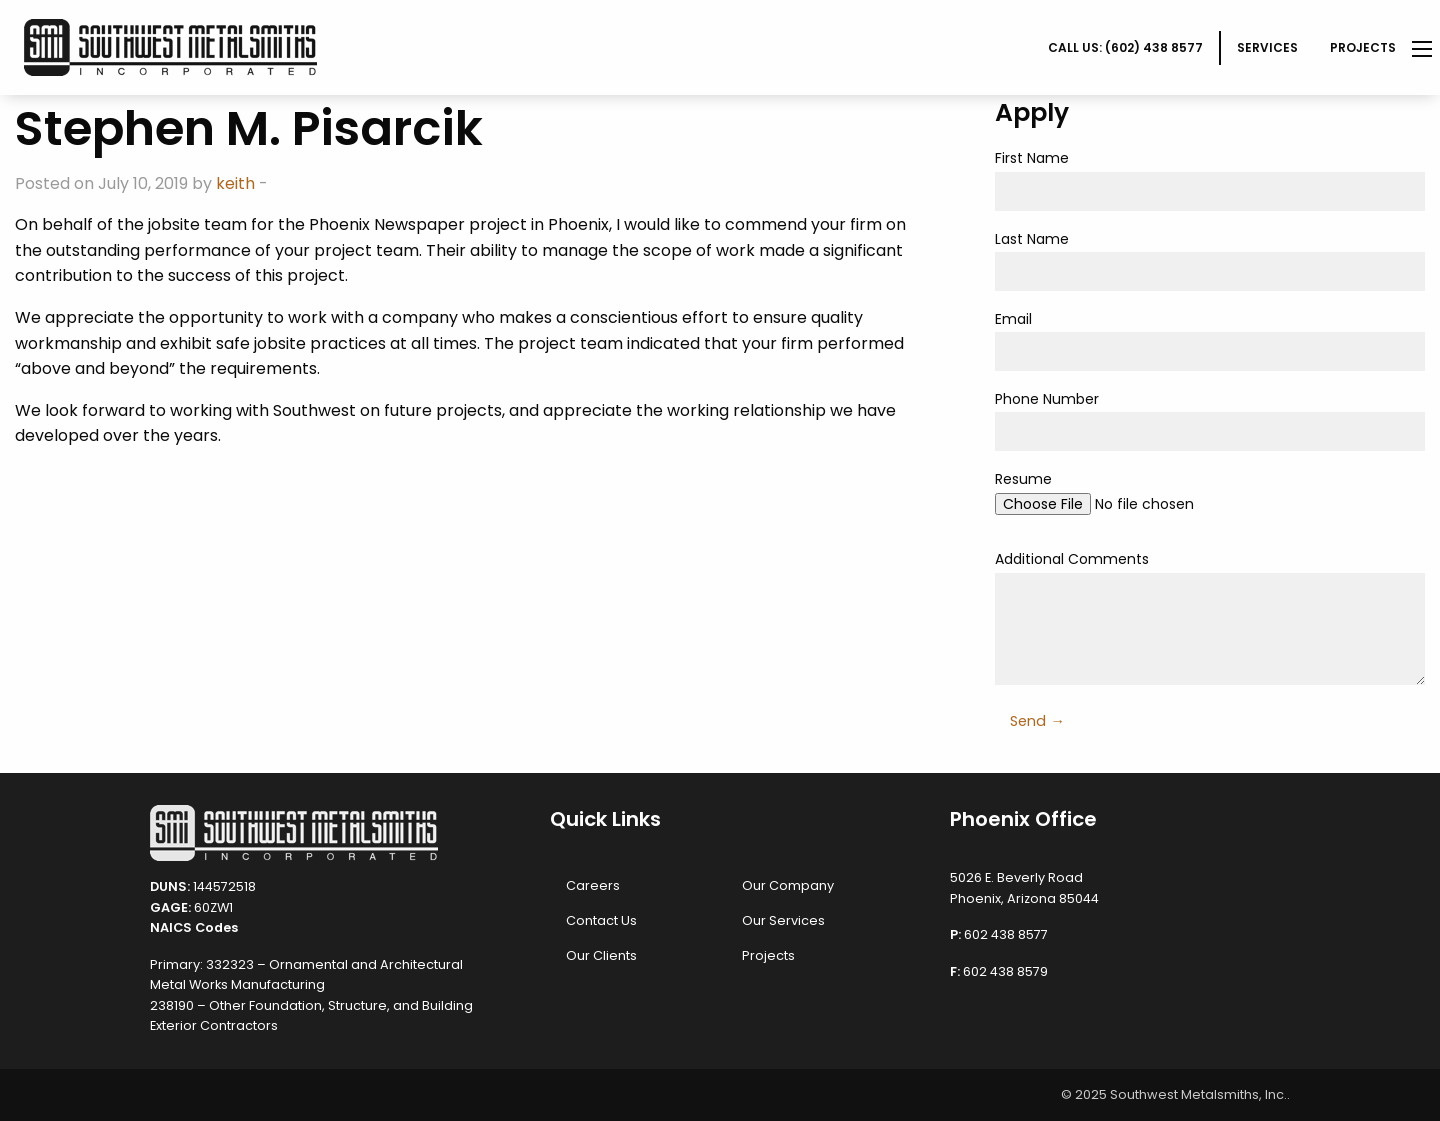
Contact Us (601, 920)
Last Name (1210, 260)
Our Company (788, 885)
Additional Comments (1210, 616)
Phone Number (1210, 420)
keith (235, 183)
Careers (593, 885)
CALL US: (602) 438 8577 (1125, 47)
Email (1210, 340)
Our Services (783, 920)
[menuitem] (1126, 48)
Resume (1210, 500)
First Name (1210, 179)
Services (1267, 47)
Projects (1363, 47)
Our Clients (601, 955)
